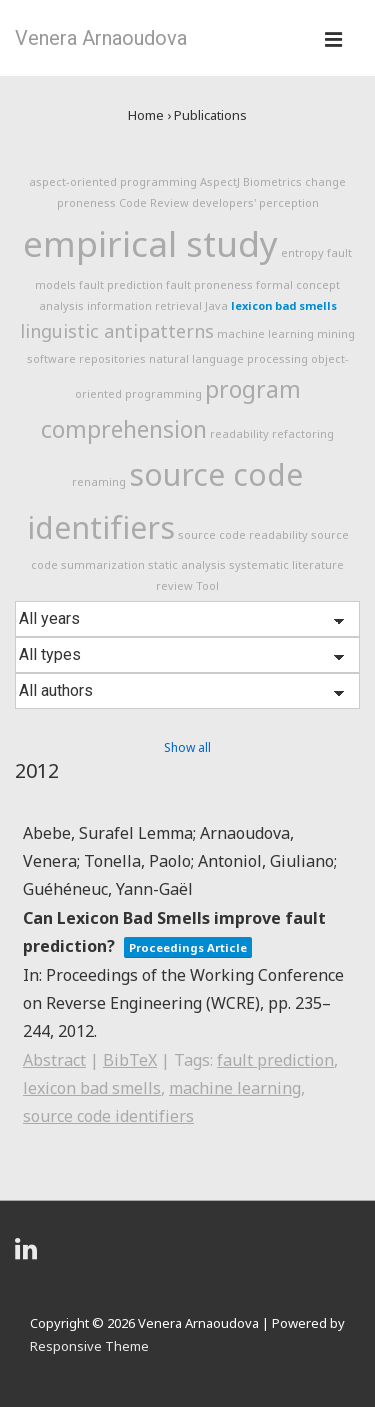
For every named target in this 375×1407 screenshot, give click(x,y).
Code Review (154, 202)
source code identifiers (108, 1116)
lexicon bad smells (284, 305)
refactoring (303, 433)
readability (239, 433)
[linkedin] (28, 1255)
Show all (187, 747)
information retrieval (144, 305)
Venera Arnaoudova (101, 38)
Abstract (54, 1060)
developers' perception (255, 202)
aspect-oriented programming (113, 181)
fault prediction (121, 284)
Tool (207, 585)
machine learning (265, 333)
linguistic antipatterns (117, 331)
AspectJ (220, 181)
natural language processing (228, 358)
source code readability (243, 534)
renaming (99, 481)
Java (216, 305)
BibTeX (130, 1060)
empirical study (150, 243)
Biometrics (272, 181)
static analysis (187, 564)
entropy (302, 252)
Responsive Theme (89, 1346)
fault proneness (209, 284)
